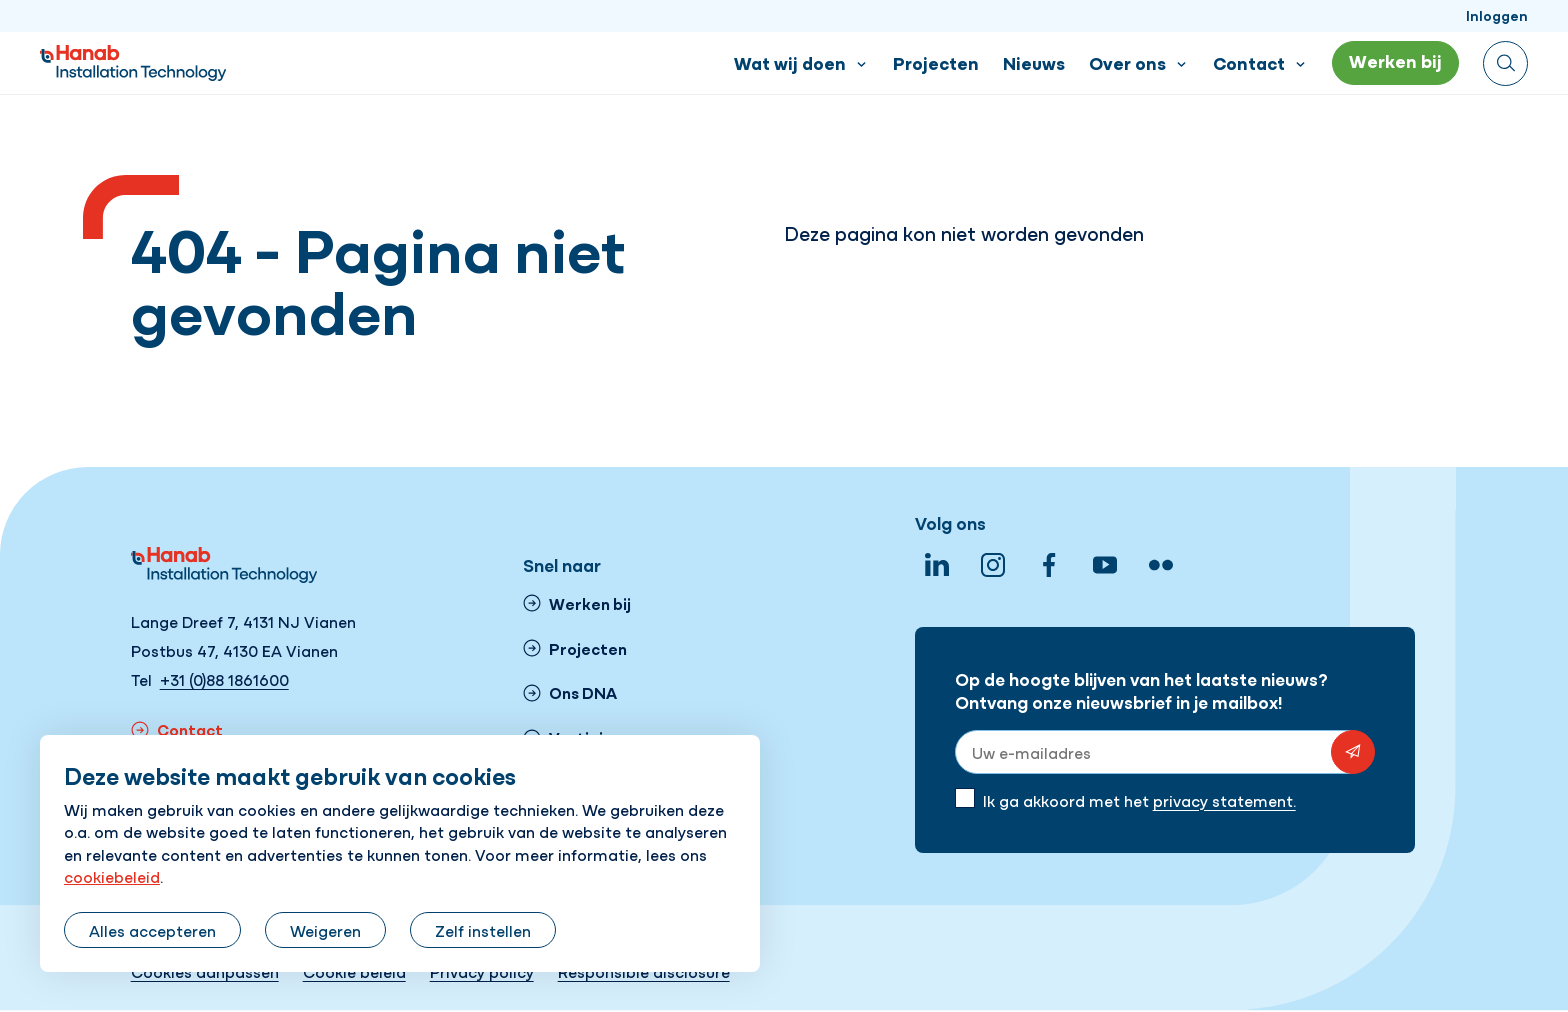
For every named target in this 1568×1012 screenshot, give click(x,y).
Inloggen (1497, 15)
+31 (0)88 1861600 (224, 679)
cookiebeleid (112, 876)
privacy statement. (1224, 800)
